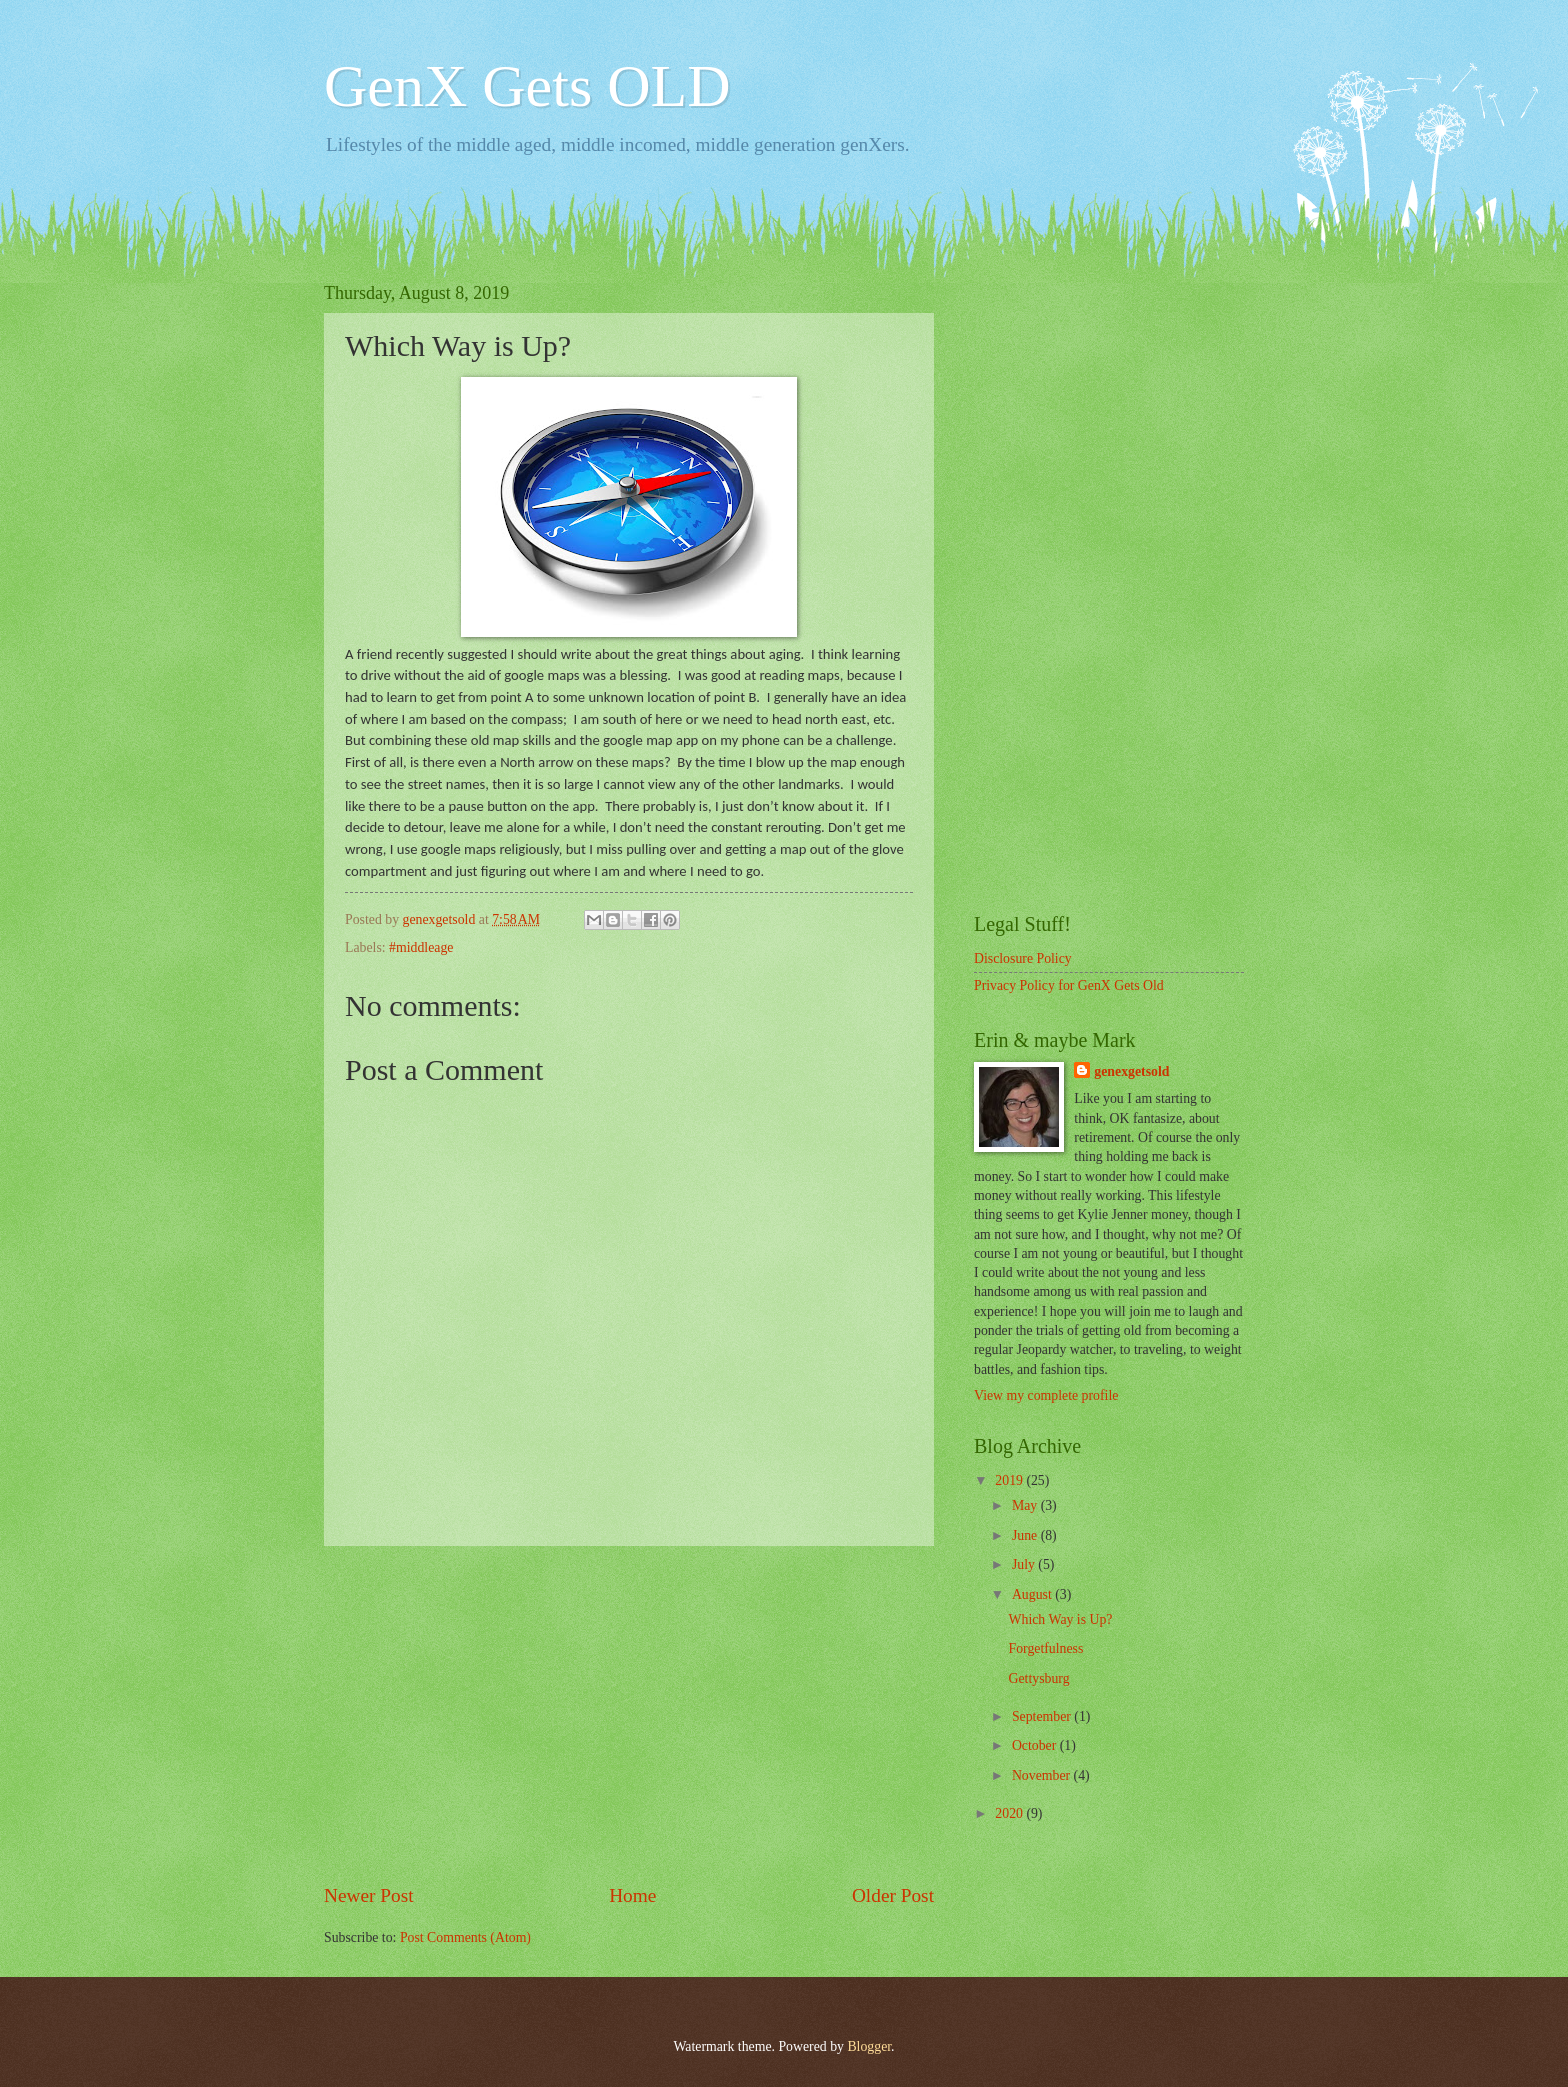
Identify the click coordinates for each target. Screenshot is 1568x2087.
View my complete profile (1046, 1395)
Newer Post (369, 1895)
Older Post (893, 1895)
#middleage (421, 947)
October (1036, 1745)
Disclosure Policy (1023, 958)
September (1043, 1716)
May (1026, 1505)
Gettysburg (1038, 1678)
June (1026, 1535)
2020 (1010, 1813)
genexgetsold (1131, 1071)
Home (632, 1895)
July (1025, 1564)
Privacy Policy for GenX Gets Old (1069, 985)
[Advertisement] (629, 1714)
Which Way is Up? (1060, 1619)
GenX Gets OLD (527, 86)
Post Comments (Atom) (465, 1937)
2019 (1010, 1480)
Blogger (869, 2046)
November (1043, 1775)
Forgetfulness (1045, 1648)
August (1033, 1594)
